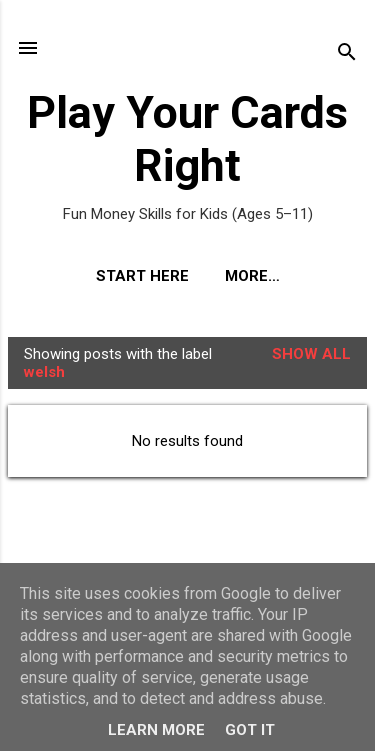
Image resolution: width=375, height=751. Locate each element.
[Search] (347, 54)
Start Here (142, 276)
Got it (250, 730)
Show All (311, 354)
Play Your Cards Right (187, 139)
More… (252, 276)
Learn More (156, 730)
